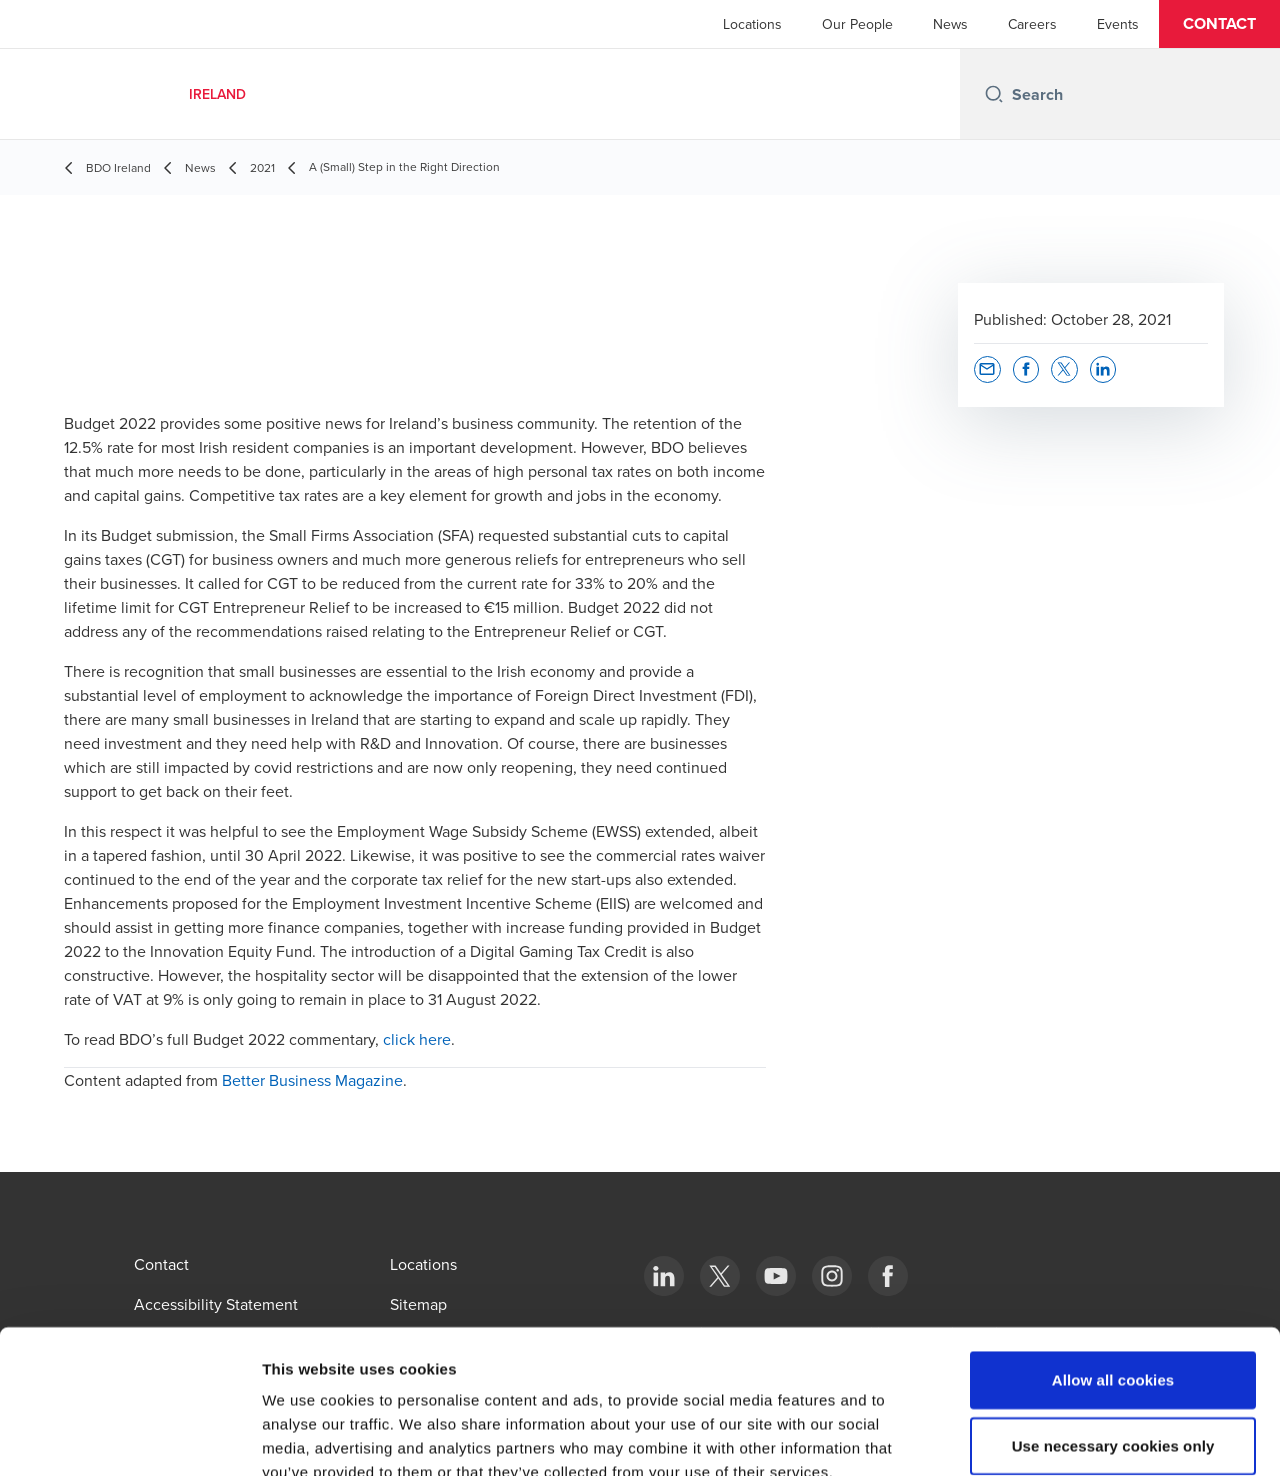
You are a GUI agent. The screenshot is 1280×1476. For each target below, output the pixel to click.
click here (417, 1039)
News (950, 24)
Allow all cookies (1113, 1263)
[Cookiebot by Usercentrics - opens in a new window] (129, 1437)
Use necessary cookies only (1113, 1329)
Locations (752, 24)
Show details (1049, 1436)
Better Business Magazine (312, 1080)
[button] (1219, 24)
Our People (857, 24)
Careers (1032, 24)
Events (1118, 24)
